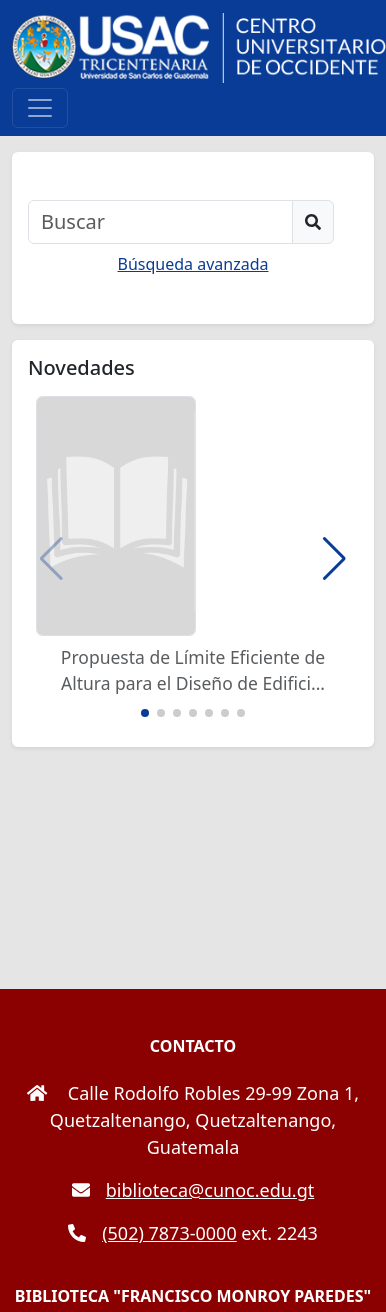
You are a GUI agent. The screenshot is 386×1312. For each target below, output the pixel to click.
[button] (334, 559)
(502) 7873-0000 (152, 1233)
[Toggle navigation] (40, 108)
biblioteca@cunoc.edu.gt (193, 1190)
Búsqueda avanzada (193, 264)
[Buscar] (160, 222)
